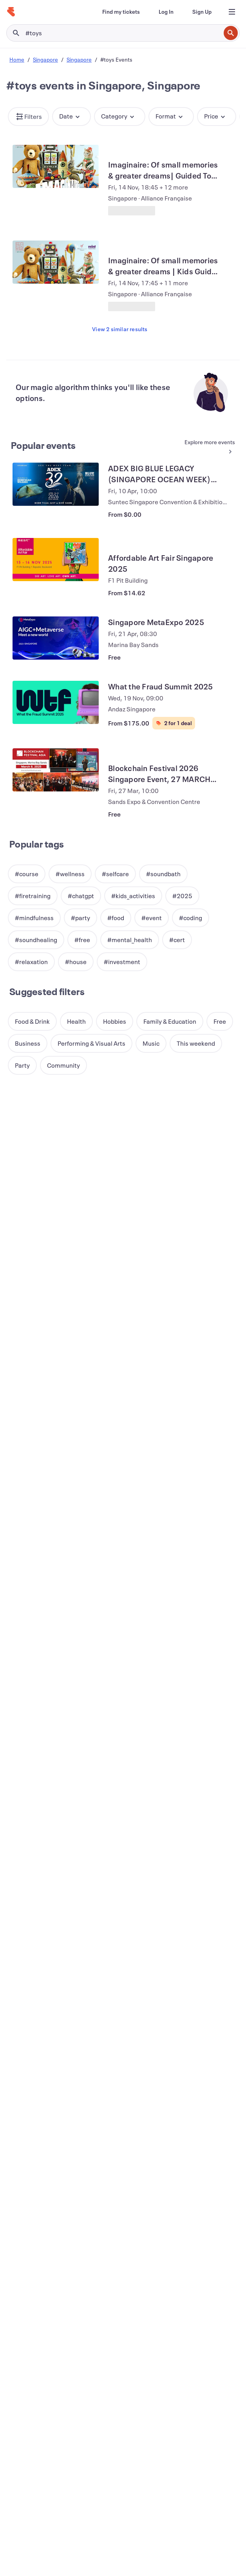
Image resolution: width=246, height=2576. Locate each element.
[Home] (11, 11)
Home (16, 59)
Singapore (45, 59)
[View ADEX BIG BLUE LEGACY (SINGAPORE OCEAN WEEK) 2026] (56, 484)
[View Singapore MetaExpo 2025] (56, 638)
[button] (28, 116)
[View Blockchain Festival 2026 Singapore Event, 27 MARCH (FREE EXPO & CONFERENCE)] (56, 769)
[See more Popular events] (207, 447)
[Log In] (166, 12)
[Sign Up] (202, 12)
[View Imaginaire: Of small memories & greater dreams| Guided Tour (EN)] (56, 166)
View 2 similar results (119, 329)
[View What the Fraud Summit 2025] (56, 702)
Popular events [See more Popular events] (43, 445)
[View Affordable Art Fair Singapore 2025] (56, 559)
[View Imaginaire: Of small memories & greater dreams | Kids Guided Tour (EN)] (56, 262)
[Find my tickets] (121, 12)
